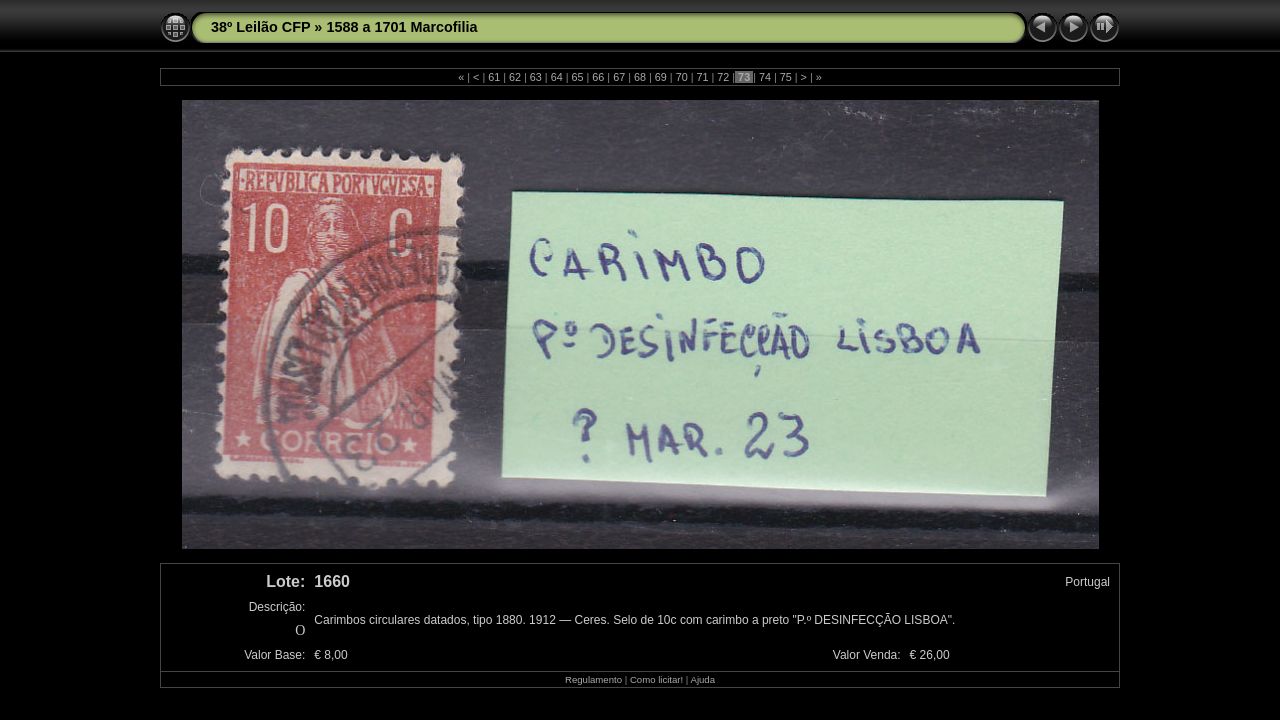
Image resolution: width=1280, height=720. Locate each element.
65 (578, 77)
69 (661, 77)
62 (515, 77)
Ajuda (702, 679)
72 (723, 77)
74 (765, 77)
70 (682, 77)
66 (598, 77)
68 (640, 77)
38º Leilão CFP (260, 27)
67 (619, 77)
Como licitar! (656, 679)
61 (494, 77)
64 (557, 77)
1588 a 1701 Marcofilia (401, 27)
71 (702, 77)
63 (536, 77)
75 (786, 77)
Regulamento (593, 679)
